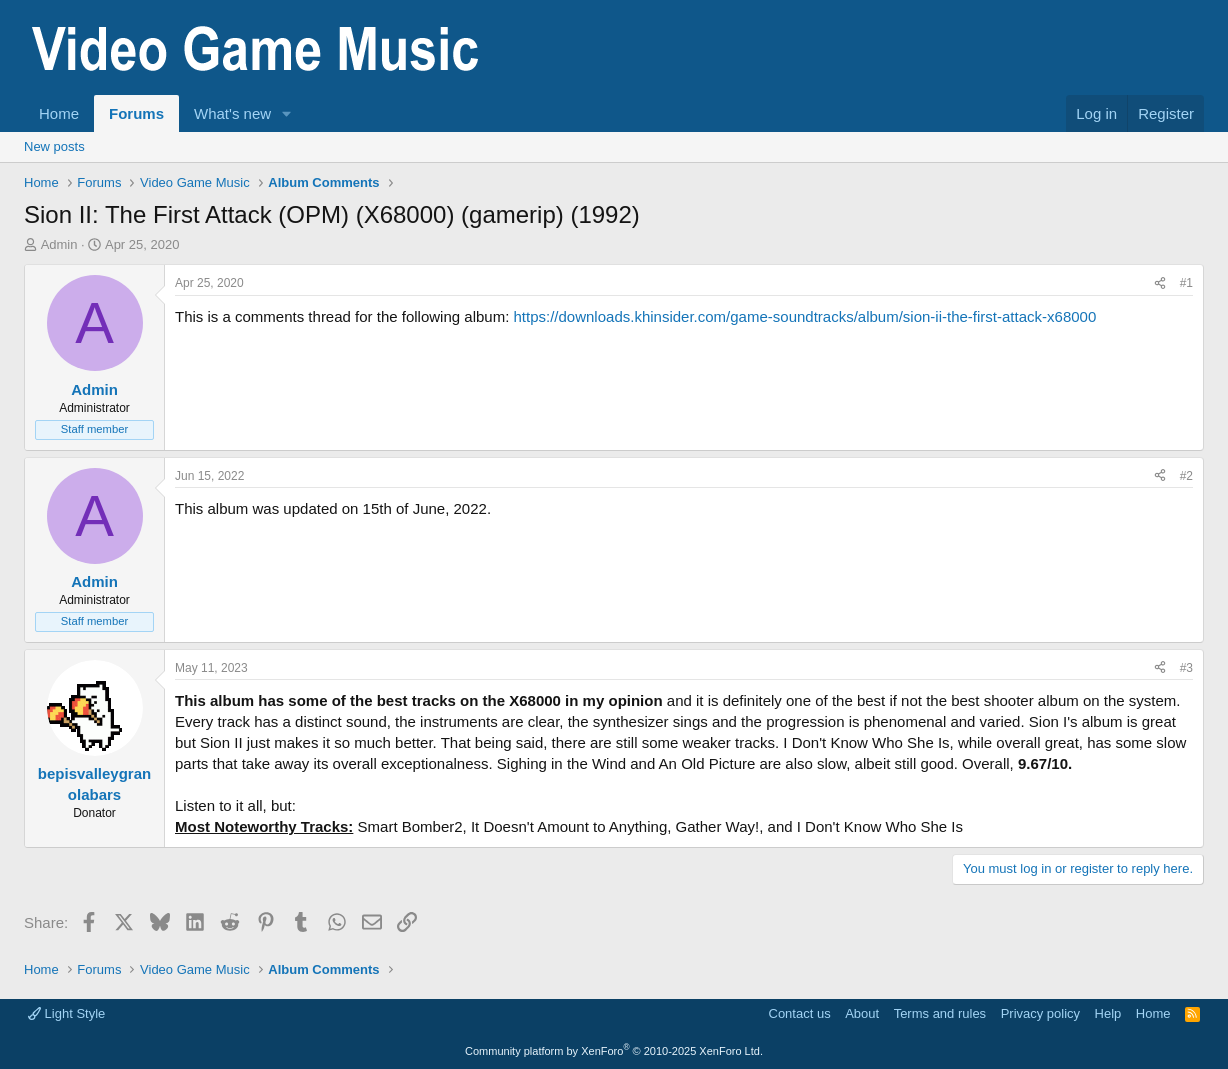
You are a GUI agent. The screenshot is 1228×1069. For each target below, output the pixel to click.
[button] (287, 113)
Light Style (66, 1013)
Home (59, 113)
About (862, 1013)
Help (1108, 1013)
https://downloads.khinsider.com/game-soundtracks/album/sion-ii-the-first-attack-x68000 (804, 316)
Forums (136, 113)
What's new (232, 113)
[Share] (1160, 283)
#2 (1186, 476)
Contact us (800, 1013)
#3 (1186, 668)
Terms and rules (940, 1013)
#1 (1186, 283)
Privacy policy (1040, 1013)
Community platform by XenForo (614, 1051)
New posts (54, 146)
